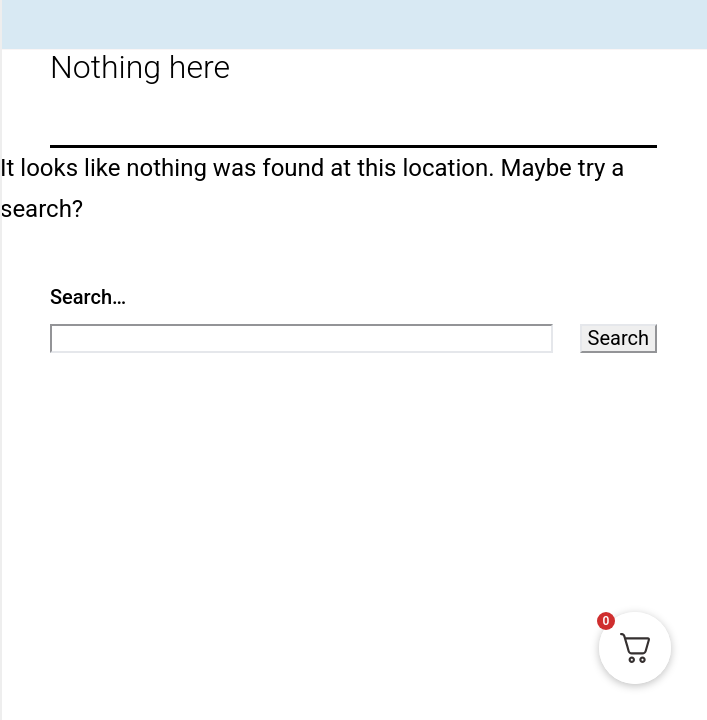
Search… (88, 297)
